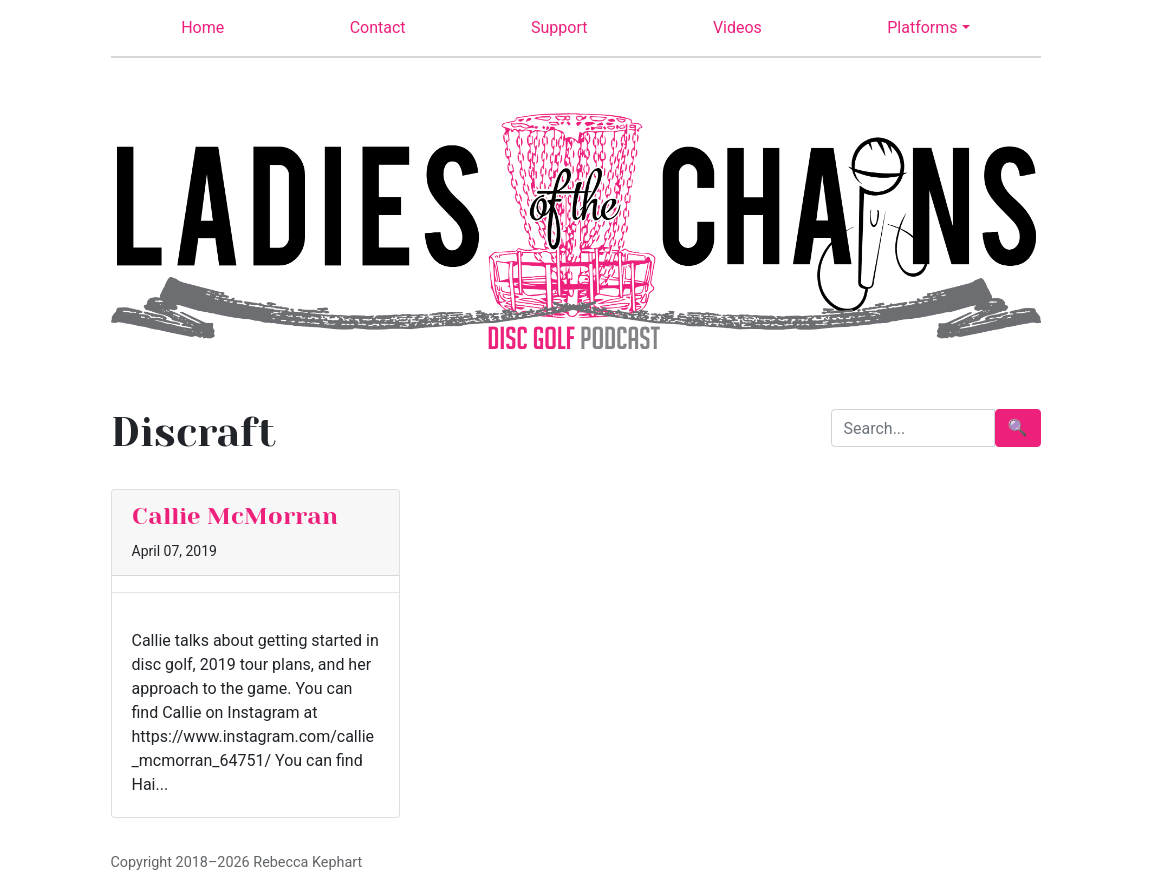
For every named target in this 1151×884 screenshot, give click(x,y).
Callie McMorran (235, 516)
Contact (378, 27)
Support (559, 27)
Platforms (922, 27)
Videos (737, 27)
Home (202, 27)
